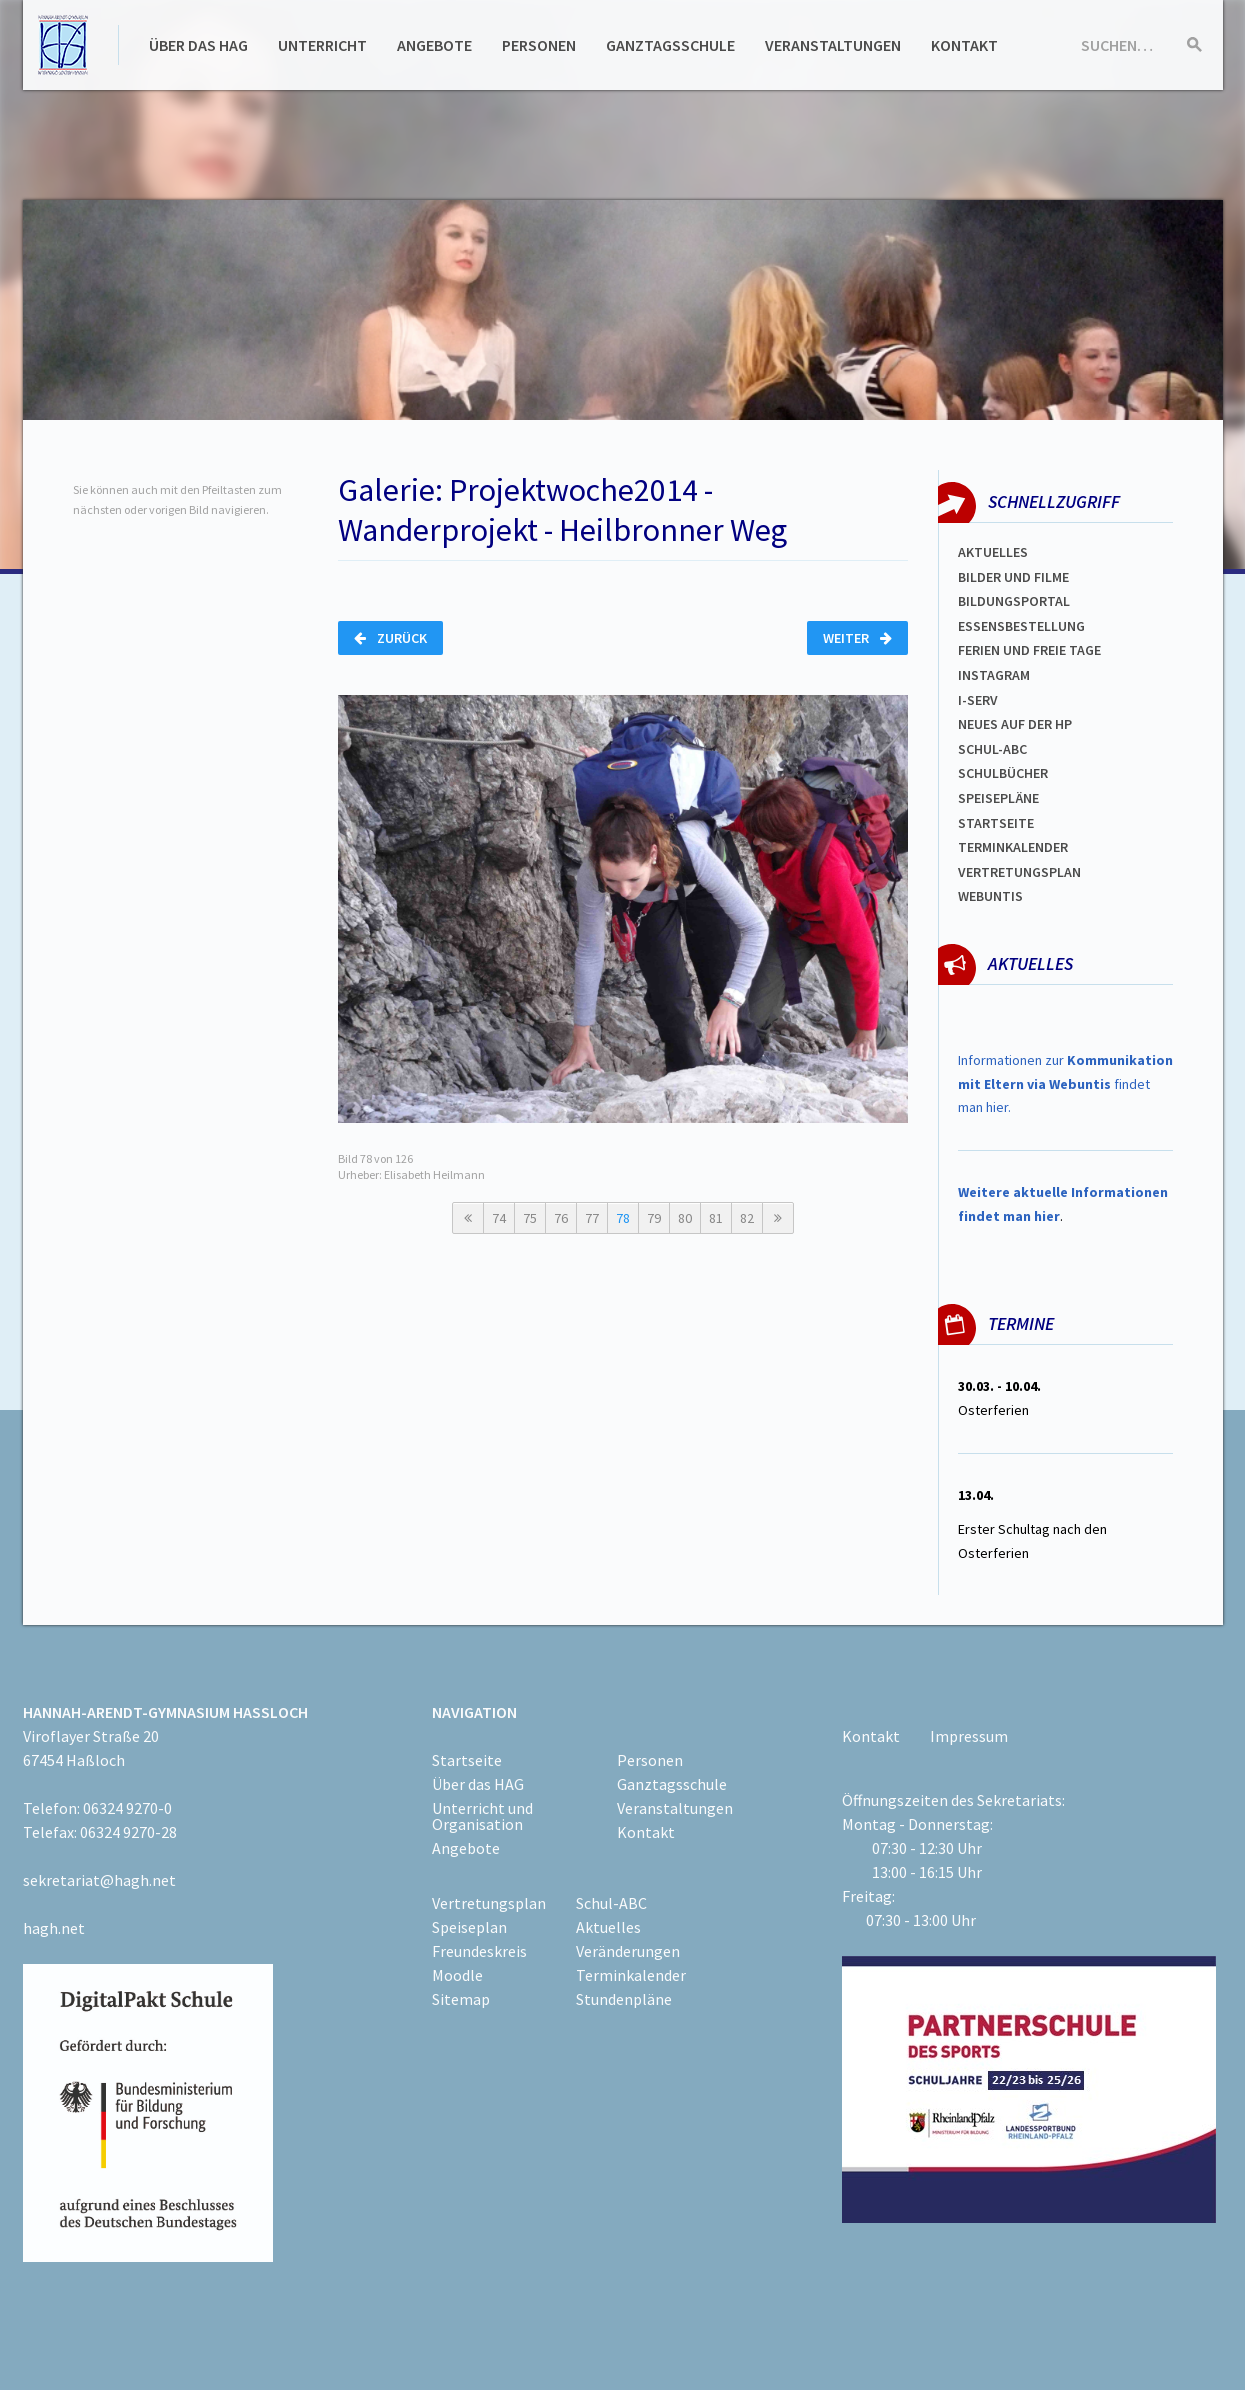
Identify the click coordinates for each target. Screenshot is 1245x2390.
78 (623, 1218)
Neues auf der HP (1015, 724)
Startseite (996, 823)
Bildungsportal (1014, 601)
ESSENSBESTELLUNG (1021, 626)
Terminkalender (1013, 847)
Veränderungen (628, 1951)
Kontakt (964, 45)
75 (530, 1218)
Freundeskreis (479, 1951)
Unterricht (322, 45)
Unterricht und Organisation (482, 1816)
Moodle (457, 1975)
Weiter (857, 638)
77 (592, 1218)
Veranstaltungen (833, 45)
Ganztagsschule (670, 45)
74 (499, 1218)
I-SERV (978, 700)
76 (561, 1218)
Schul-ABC (611, 1903)
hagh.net (54, 1928)
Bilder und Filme (1013, 577)
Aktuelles (993, 552)
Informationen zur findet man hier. (1065, 1084)
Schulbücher (1003, 773)
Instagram (994, 675)
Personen (539, 45)
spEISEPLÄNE (998, 798)
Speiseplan (469, 1927)
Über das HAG (198, 45)
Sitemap (461, 1999)
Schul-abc (992, 749)
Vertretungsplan (1019, 872)
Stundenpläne (624, 1999)
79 (654, 1218)
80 (685, 1218)
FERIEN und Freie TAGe (1029, 650)
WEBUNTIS (990, 896)
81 (716, 1218)
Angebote (434, 45)
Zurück (390, 638)
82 (747, 1218)
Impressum (969, 1736)
